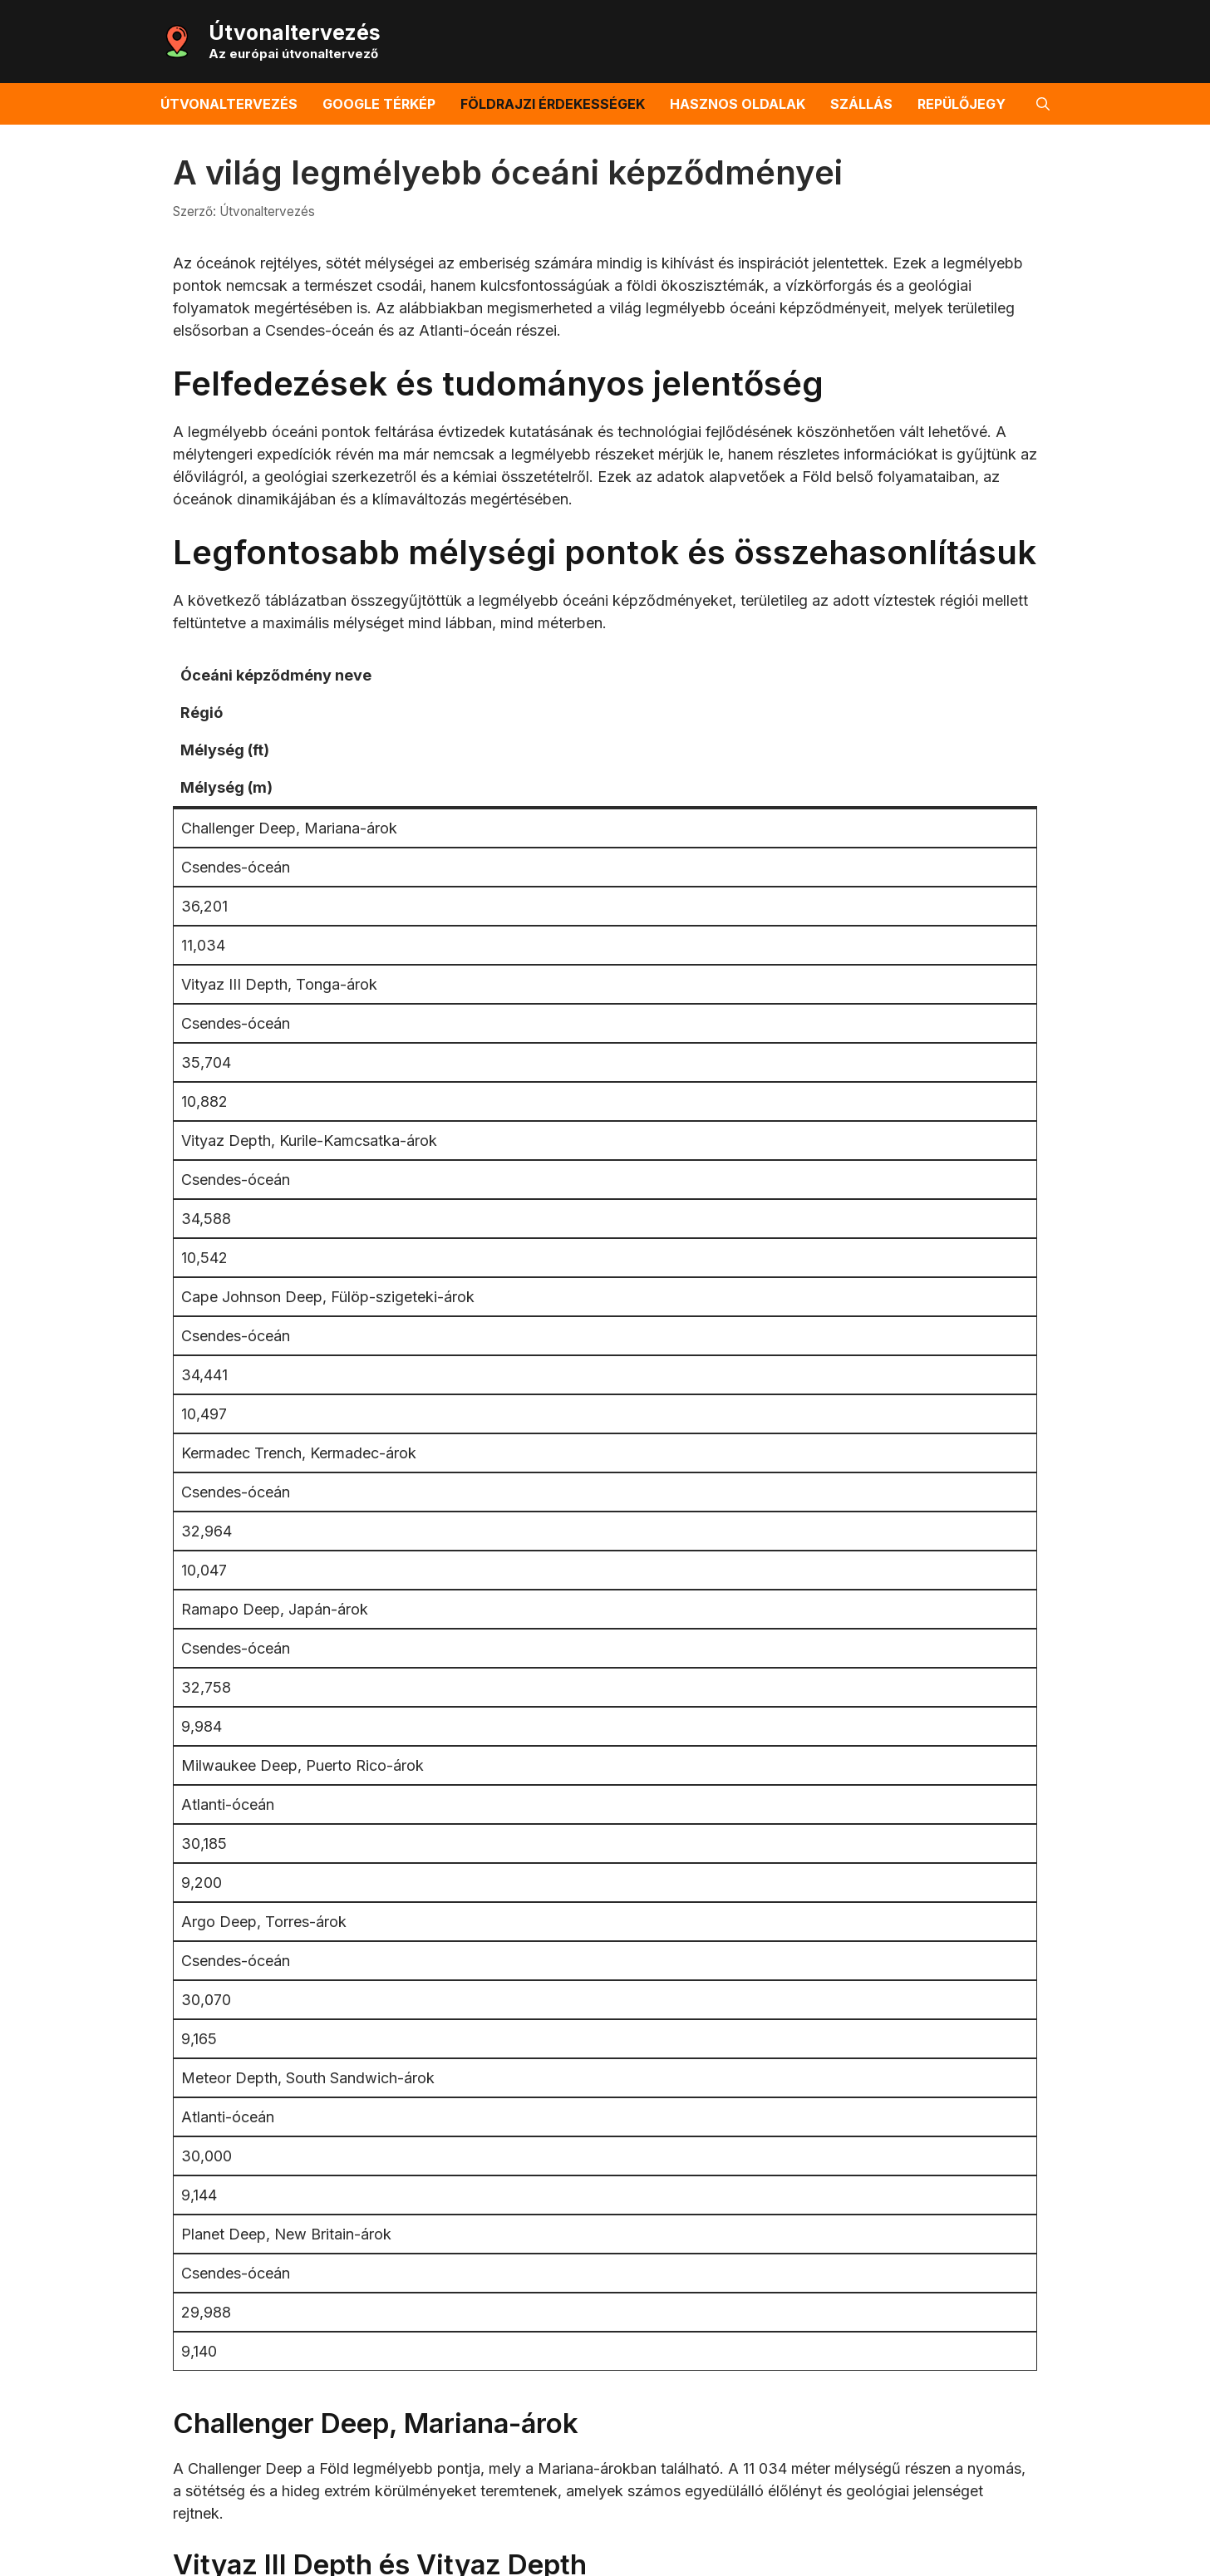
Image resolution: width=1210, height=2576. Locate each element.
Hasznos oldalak (737, 104)
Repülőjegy (961, 104)
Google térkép (378, 104)
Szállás (861, 104)
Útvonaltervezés (295, 32)
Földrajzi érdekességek (552, 104)
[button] (1043, 104)
